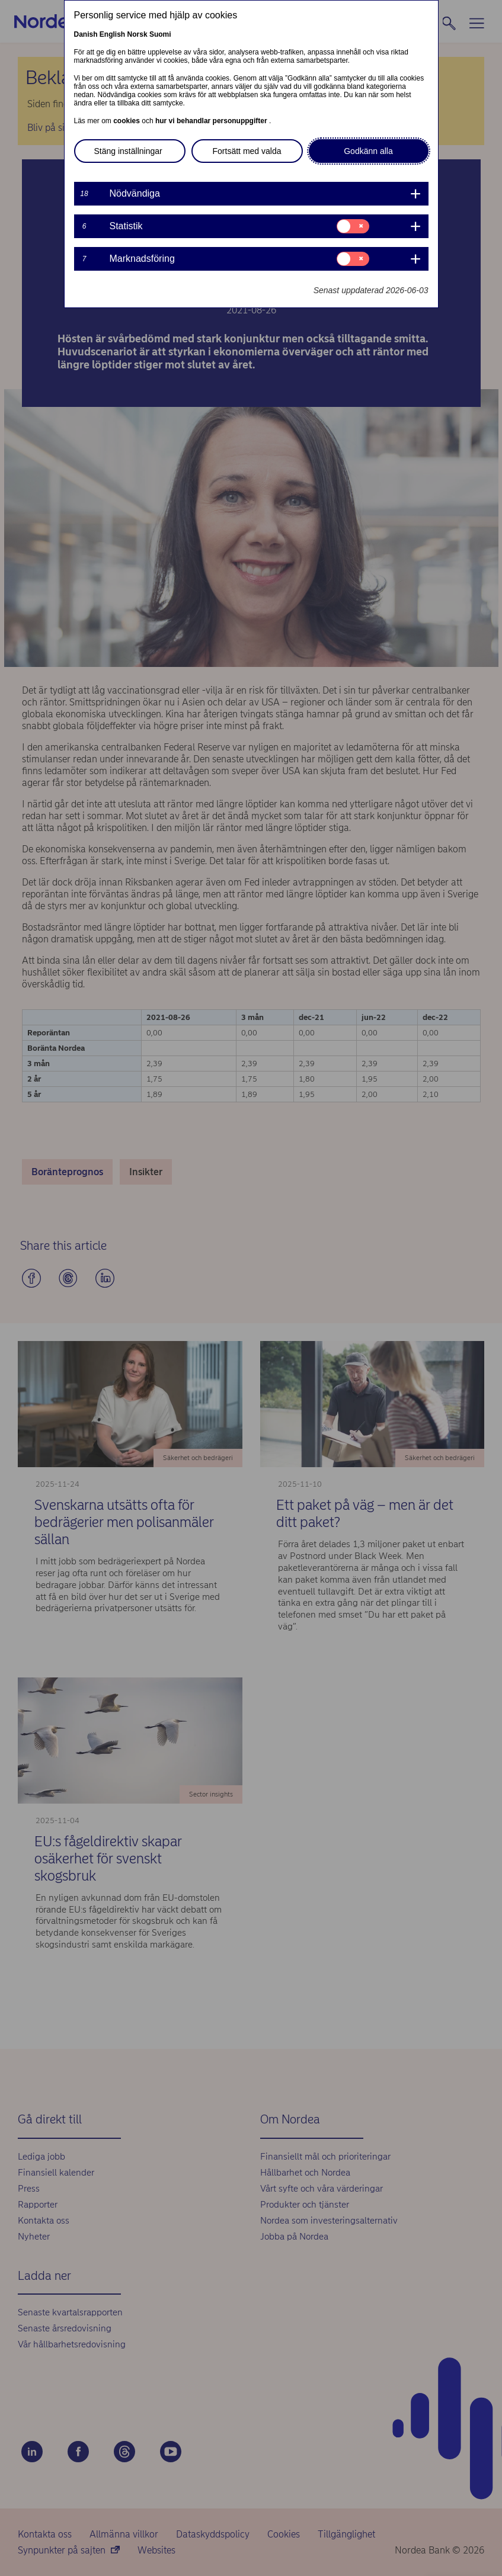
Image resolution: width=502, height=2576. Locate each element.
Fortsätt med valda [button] (247, 151)
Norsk (137, 34)
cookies (127, 121)
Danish (86, 34)
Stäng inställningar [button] (128, 151)
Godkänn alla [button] (368, 151)
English (112, 34)
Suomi (160, 34)
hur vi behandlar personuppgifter (212, 121)
